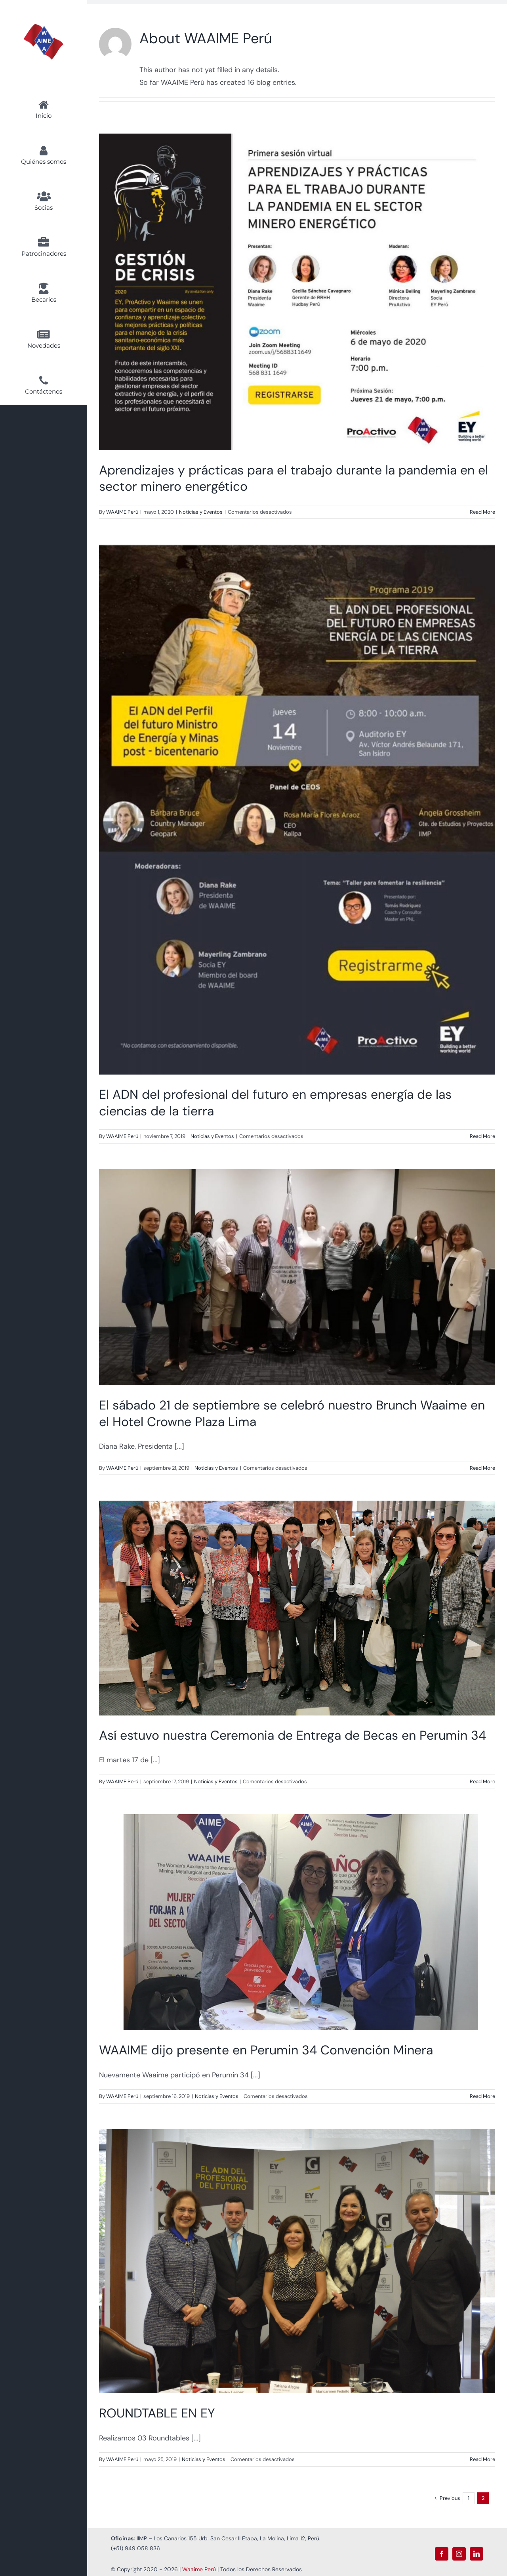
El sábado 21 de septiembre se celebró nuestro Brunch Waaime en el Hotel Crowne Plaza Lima (292, 1413)
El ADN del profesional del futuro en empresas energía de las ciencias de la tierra (275, 1102)
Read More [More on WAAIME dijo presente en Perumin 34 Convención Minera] (482, 2096)
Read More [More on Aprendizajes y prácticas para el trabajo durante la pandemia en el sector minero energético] (482, 512)
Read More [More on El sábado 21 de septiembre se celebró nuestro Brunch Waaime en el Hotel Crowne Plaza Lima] (482, 1468)
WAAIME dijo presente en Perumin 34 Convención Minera (266, 2050)
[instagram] (459, 2554)
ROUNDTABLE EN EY (157, 2413)
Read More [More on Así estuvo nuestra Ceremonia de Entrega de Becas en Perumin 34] (482, 1781)
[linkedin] (476, 2554)
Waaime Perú (199, 2569)
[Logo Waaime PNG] (43, 27)
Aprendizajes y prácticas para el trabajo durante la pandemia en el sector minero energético (293, 478)
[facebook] (441, 2554)
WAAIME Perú (122, 512)
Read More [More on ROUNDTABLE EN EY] (482, 2459)
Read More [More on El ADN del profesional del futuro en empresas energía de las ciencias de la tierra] (482, 1136)
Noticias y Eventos (201, 512)
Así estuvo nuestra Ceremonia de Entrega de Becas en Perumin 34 (292, 1735)
